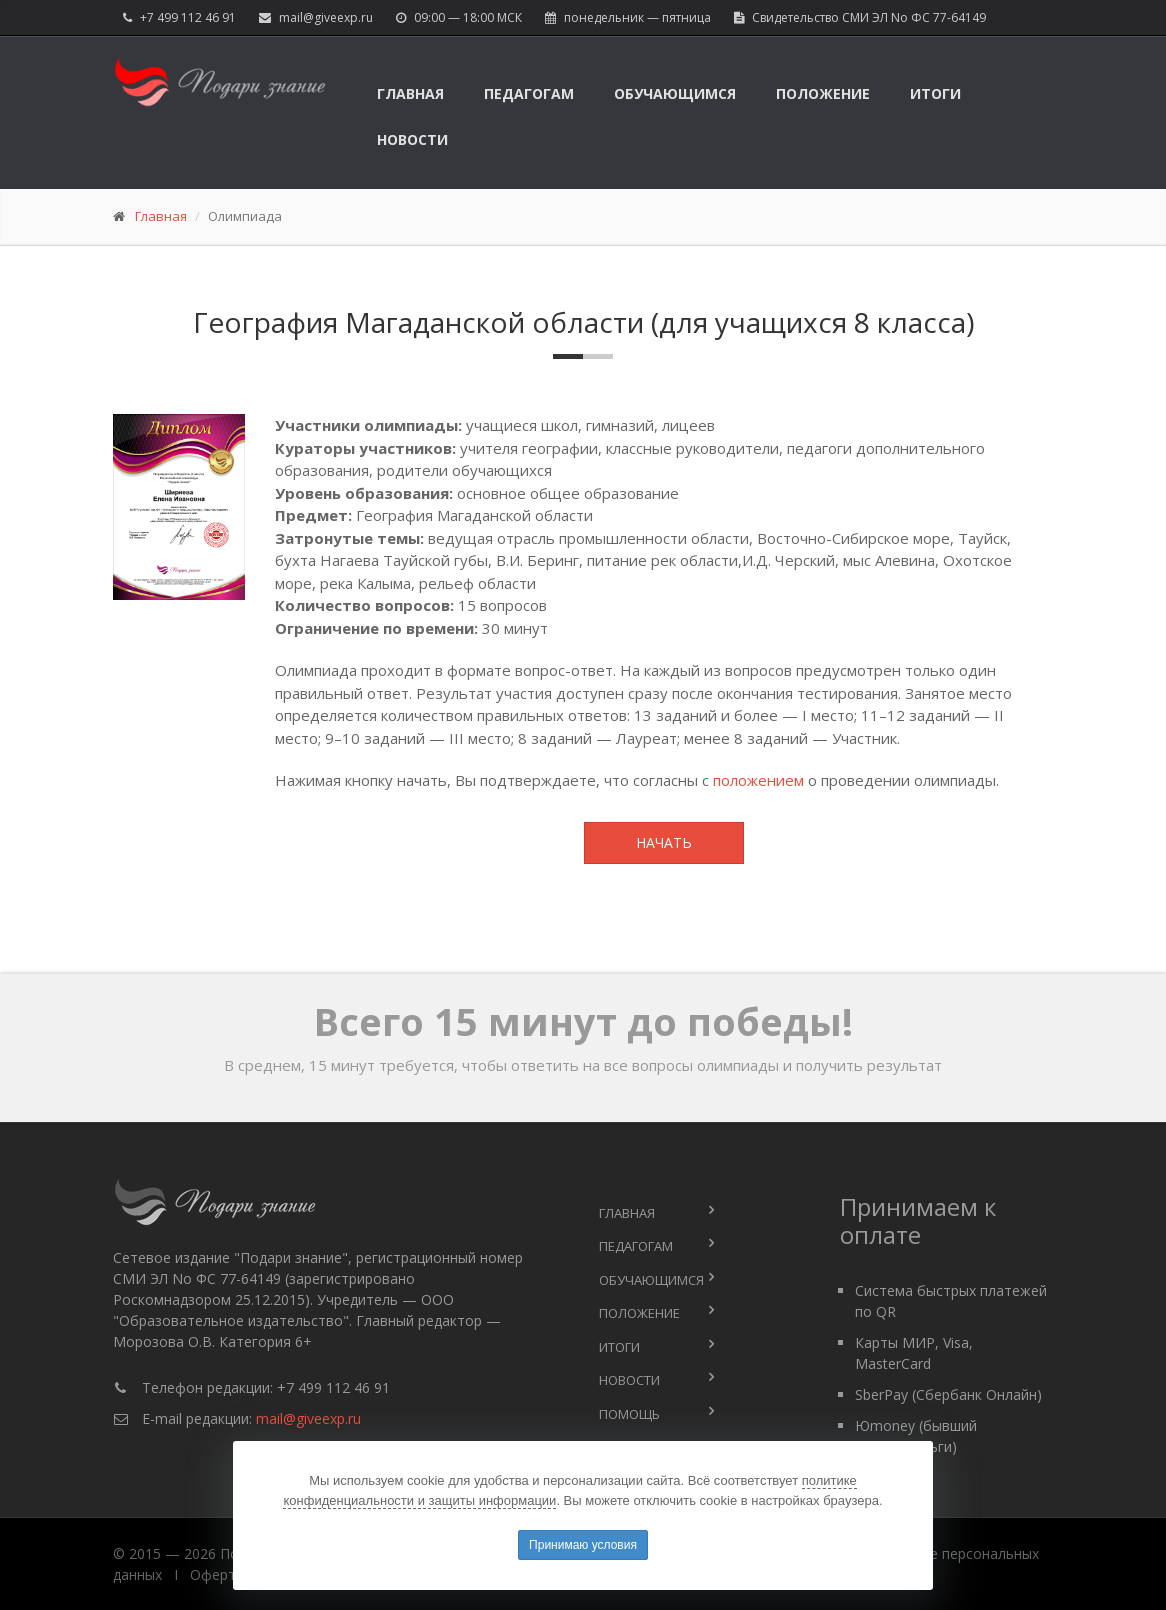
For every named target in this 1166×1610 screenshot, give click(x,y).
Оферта (217, 1574)
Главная (410, 93)
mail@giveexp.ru (326, 17)
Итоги (935, 93)
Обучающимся (675, 93)
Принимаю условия (583, 1545)
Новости (412, 139)
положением (758, 780)
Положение (823, 93)
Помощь (629, 1414)
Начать (664, 842)
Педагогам (529, 93)
